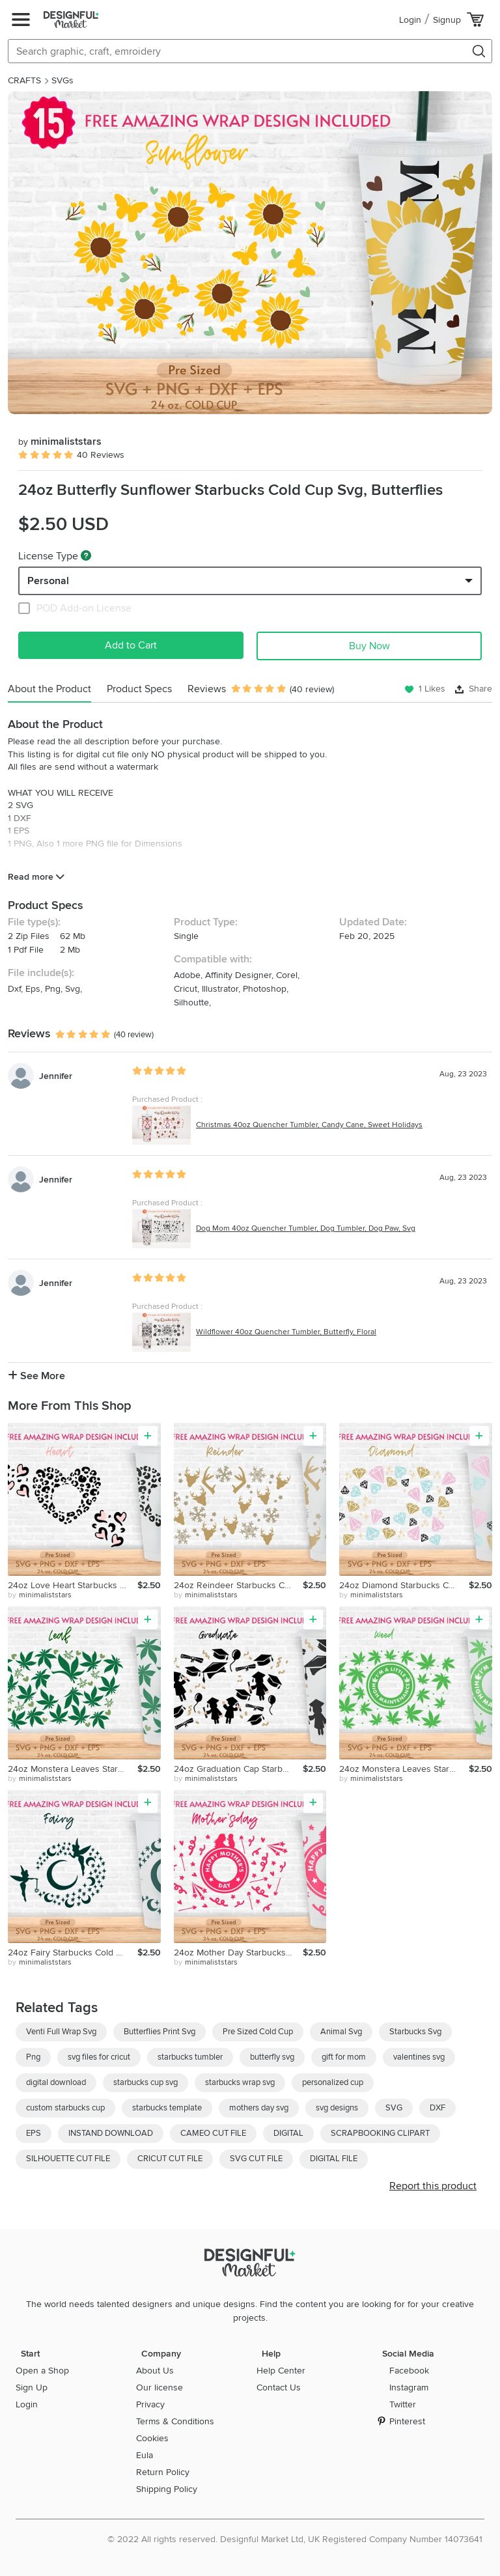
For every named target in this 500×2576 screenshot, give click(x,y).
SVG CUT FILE (256, 2158)
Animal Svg (341, 2031)
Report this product (433, 2185)
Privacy (150, 2404)
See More (36, 1375)
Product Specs (139, 688)
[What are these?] (86, 555)
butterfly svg (272, 2057)
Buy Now (369, 645)
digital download (56, 2082)
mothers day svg (258, 2108)
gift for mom (344, 2057)
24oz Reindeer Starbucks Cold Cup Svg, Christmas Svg (238, 1585)
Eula (144, 2455)
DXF (437, 2108)
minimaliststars (60, 441)
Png (33, 2057)
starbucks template (167, 2108)
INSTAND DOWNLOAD (110, 2133)
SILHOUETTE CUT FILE (68, 2158)
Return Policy (162, 2472)
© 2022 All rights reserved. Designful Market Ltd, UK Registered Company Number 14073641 (294, 2539)
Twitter (402, 2404)
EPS (33, 2133)
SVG (393, 2108)
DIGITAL (288, 2133)
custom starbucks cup (65, 2108)
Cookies (152, 2438)
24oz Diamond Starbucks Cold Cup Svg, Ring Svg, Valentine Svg (404, 1585)
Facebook (409, 2370)
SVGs (62, 80)
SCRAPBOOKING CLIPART (380, 2133)
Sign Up (32, 2387)
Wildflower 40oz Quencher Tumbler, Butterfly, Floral (286, 1332)
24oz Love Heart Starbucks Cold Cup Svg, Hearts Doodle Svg (72, 1585)
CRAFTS (24, 80)
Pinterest (407, 2421)
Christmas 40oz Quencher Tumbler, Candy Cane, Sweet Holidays (309, 1125)
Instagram (408, 2387)
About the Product (49, 688)
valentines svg (419, 2057)
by (40, 1595)
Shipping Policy (166, 2489)
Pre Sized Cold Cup (258, 2031)
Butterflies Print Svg (159, 2031)
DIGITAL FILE (333, 2158)
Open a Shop (42, 2370)
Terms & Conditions (175, 2421)
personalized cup (332, 2082)
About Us (155, 2370)
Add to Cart (131, 645)
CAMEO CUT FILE (213, 2133)
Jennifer (55, 1076)
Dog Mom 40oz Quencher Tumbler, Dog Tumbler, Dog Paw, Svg (305, 1228)
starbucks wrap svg (240, 2082)
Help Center (281, 2370)
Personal (48, 580)
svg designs (337, 2108)
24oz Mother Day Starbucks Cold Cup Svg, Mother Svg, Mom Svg (238, 1952)
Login (410, 19)
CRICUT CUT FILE (169, 2158)
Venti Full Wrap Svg (61, 2031)
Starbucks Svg (415, 2031)
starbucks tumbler (190, 2057)
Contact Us (279, 2387)
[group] (250, 252)
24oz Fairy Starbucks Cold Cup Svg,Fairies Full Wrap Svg (72, 1952)
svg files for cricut (99, 2057)
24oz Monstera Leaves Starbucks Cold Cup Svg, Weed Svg (72, 1768)
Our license (159, 2387)
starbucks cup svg (145, 2082)
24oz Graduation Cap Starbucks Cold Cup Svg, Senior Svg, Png (238, 1768)
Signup (447, 19)
